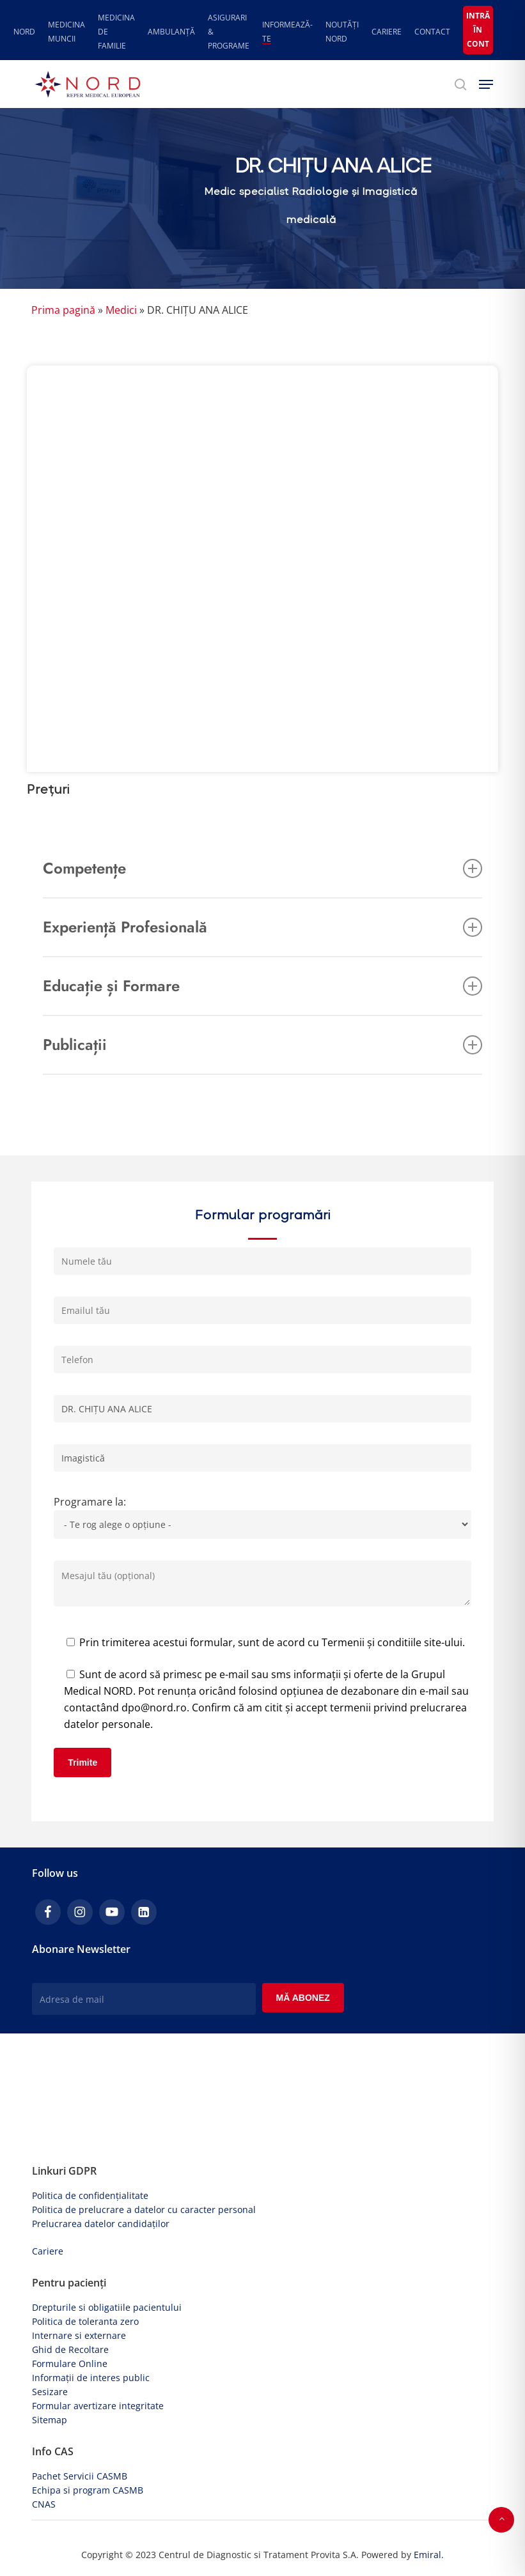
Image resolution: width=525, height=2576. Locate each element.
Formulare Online (69, 2363)
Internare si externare (79, 2335)
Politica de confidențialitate (90, 2195)
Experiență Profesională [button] (262, 927)
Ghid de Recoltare (70, 2349)
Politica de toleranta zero (85, 2321)
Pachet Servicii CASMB (79, 2476)
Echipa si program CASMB (87, 2490)
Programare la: (262, 1520)
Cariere (47, 2251)
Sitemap (49, 2420)
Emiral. (429, 2555)
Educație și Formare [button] (262, 986)
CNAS (44, 2504)
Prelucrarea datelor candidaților (100, 2223)
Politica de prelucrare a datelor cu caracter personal (144, 2209)
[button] (486, 84)
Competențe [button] (262, 868)
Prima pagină (63, 310)
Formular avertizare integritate (98, 2406)
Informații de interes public (91, 2378)
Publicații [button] (262, 1044)
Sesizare (50, 2392)
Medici (121, 310)
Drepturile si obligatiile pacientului (107, 2307)
